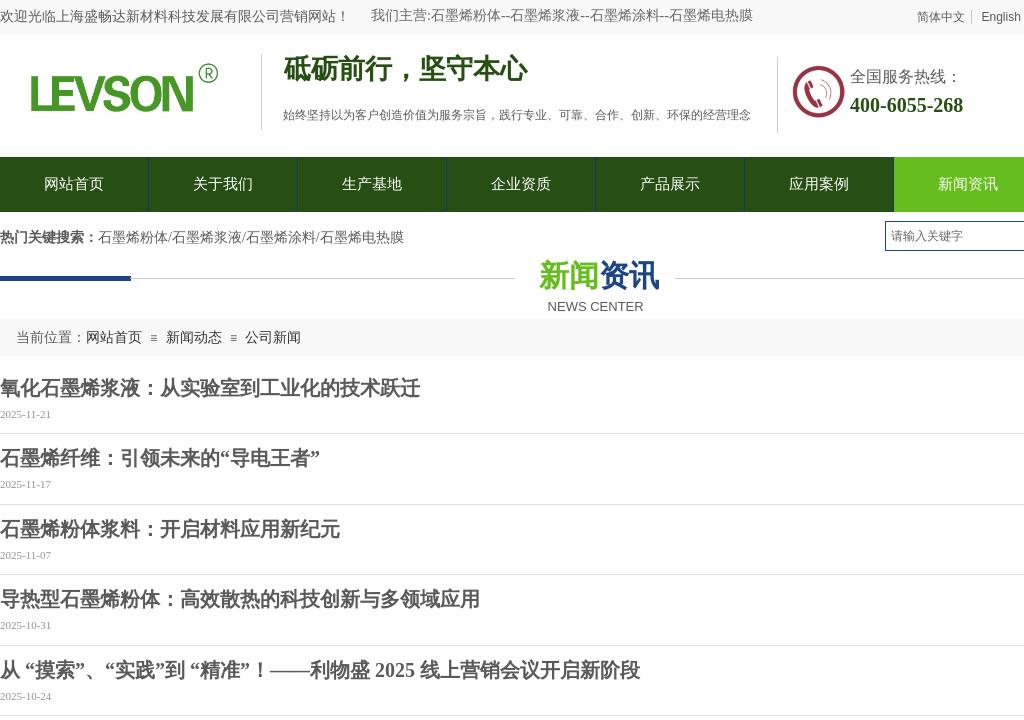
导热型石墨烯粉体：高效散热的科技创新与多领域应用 (240, 599)
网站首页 (114, 337)
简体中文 (941, 17)
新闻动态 (194, 337)
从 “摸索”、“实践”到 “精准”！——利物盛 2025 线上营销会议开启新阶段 (320, 670)
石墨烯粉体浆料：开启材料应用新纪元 (170, 529)
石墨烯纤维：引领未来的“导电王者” (160, 458)
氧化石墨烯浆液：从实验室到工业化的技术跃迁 (210, 388)
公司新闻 (273, 337)
